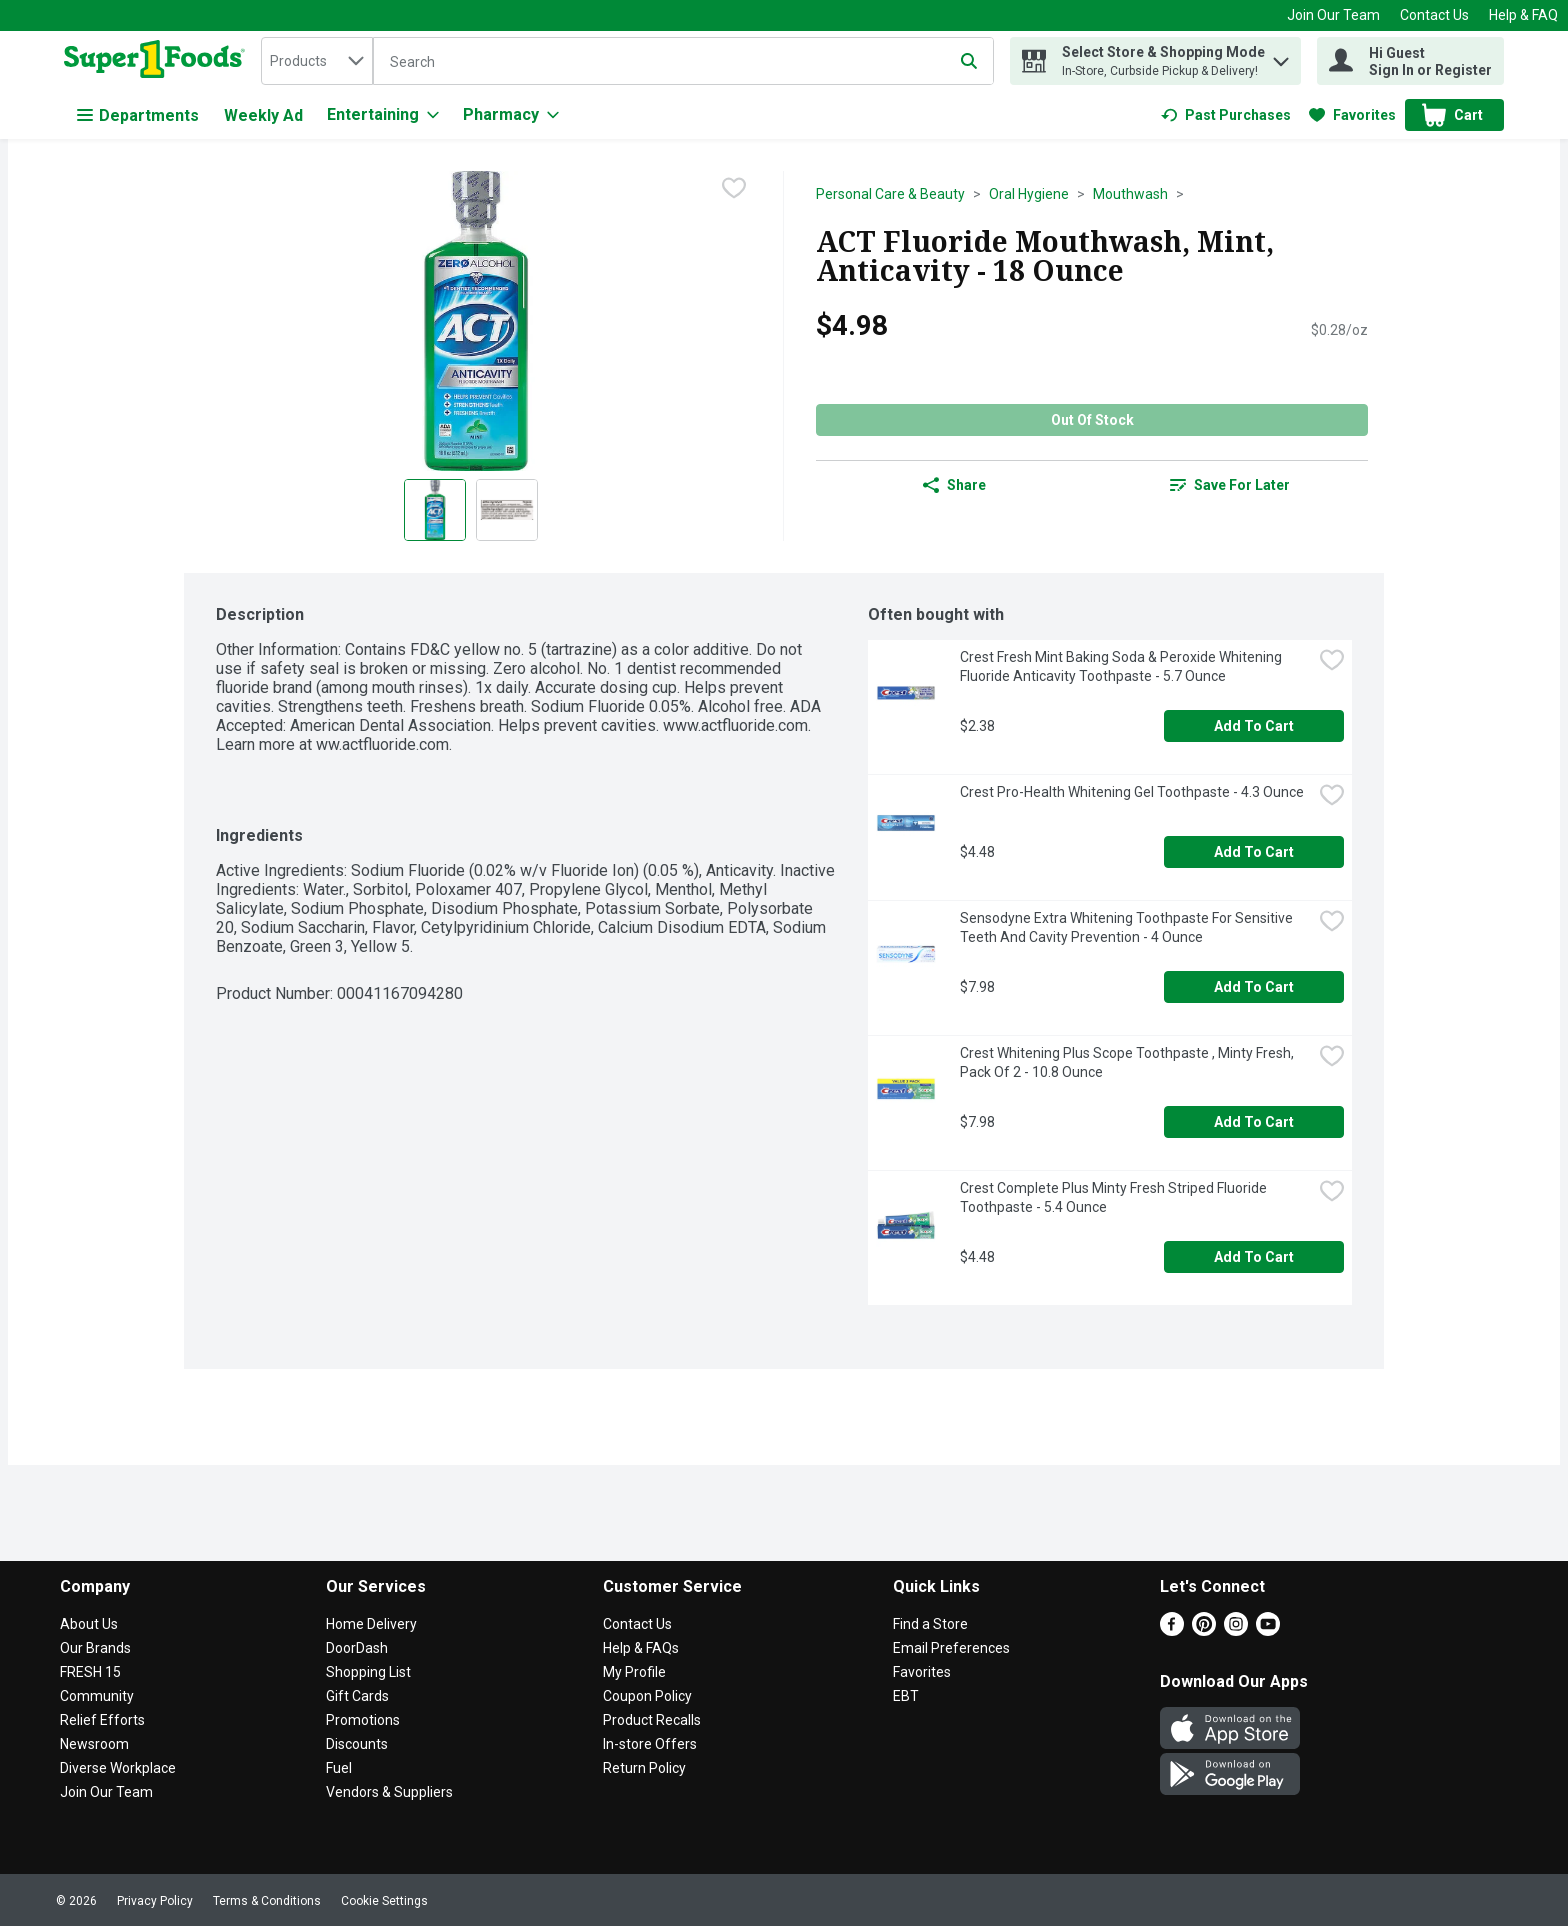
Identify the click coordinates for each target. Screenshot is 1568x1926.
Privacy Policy (155, 1901)
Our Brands (95, 1648)
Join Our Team (1333, 15)
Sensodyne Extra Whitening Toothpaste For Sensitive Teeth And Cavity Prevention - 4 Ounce (1128, 927)
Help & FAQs (641, 1648)
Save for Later (1230, 485)
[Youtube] (1268, 1630)
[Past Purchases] (1226, 115)
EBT (906, 1696)
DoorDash (357, 1648)
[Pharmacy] (511, 115)
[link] (1226, 115)
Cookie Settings (384, 1901)
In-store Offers (650, 1744)
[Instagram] (1236, 1630)
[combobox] (317, 61)
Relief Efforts (102, 1720)
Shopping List (368, 1672)
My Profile (634, 1672)
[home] (158, 61)
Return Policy (644, 1768)
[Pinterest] (1204, 1630)
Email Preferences (951, 1648)
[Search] (683, 62)
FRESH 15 (90, 1672)
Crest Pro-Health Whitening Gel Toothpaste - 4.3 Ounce (1132, 792)
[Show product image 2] (507, 510)
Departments (138, 115)
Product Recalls (652, 1720)
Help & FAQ (1523, 15)
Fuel (339, 1768)
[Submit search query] (969, 61)
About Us (89, 1624)
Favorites (922, 1672)
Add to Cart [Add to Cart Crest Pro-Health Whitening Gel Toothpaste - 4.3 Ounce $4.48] (1254, 852)
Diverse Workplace (118, 1768)
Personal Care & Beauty (890, 194)
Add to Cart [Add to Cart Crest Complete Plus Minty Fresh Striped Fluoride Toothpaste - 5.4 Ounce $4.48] (1254, 1257)
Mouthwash (1130, 194)
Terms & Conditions (267, 1901)
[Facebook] (1172, 1630)
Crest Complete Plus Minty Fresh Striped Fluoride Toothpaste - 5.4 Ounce (1115, 1197)
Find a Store (930, 1624)
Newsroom (94, 1744)
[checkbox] (734, 188)
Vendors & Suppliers (389, 1792)
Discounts (357, 1744)
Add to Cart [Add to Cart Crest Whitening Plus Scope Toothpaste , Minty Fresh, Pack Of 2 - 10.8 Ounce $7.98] (1254, 1122)
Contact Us (1434, 15)
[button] (1281, 56)
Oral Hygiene (1029, 194)
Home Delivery (371, 1624)
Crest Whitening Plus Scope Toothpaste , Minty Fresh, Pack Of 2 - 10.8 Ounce (1128, 1062)
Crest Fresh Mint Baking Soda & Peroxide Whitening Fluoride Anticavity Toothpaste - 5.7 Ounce (1122, 666)
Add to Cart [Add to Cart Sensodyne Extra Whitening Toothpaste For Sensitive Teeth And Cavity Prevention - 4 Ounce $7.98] (1254, 987)
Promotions (363, 1720)
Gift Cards (357, 1696)
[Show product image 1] (435, 510)
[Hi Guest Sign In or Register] (1410, 61)
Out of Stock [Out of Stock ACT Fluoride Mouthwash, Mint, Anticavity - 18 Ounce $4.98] (1092, 420)
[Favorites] (1352, 115)
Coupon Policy (647, 1696)
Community (97, 1696)
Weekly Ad (263, 115)
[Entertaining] (383, 115)
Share (954, 485)
